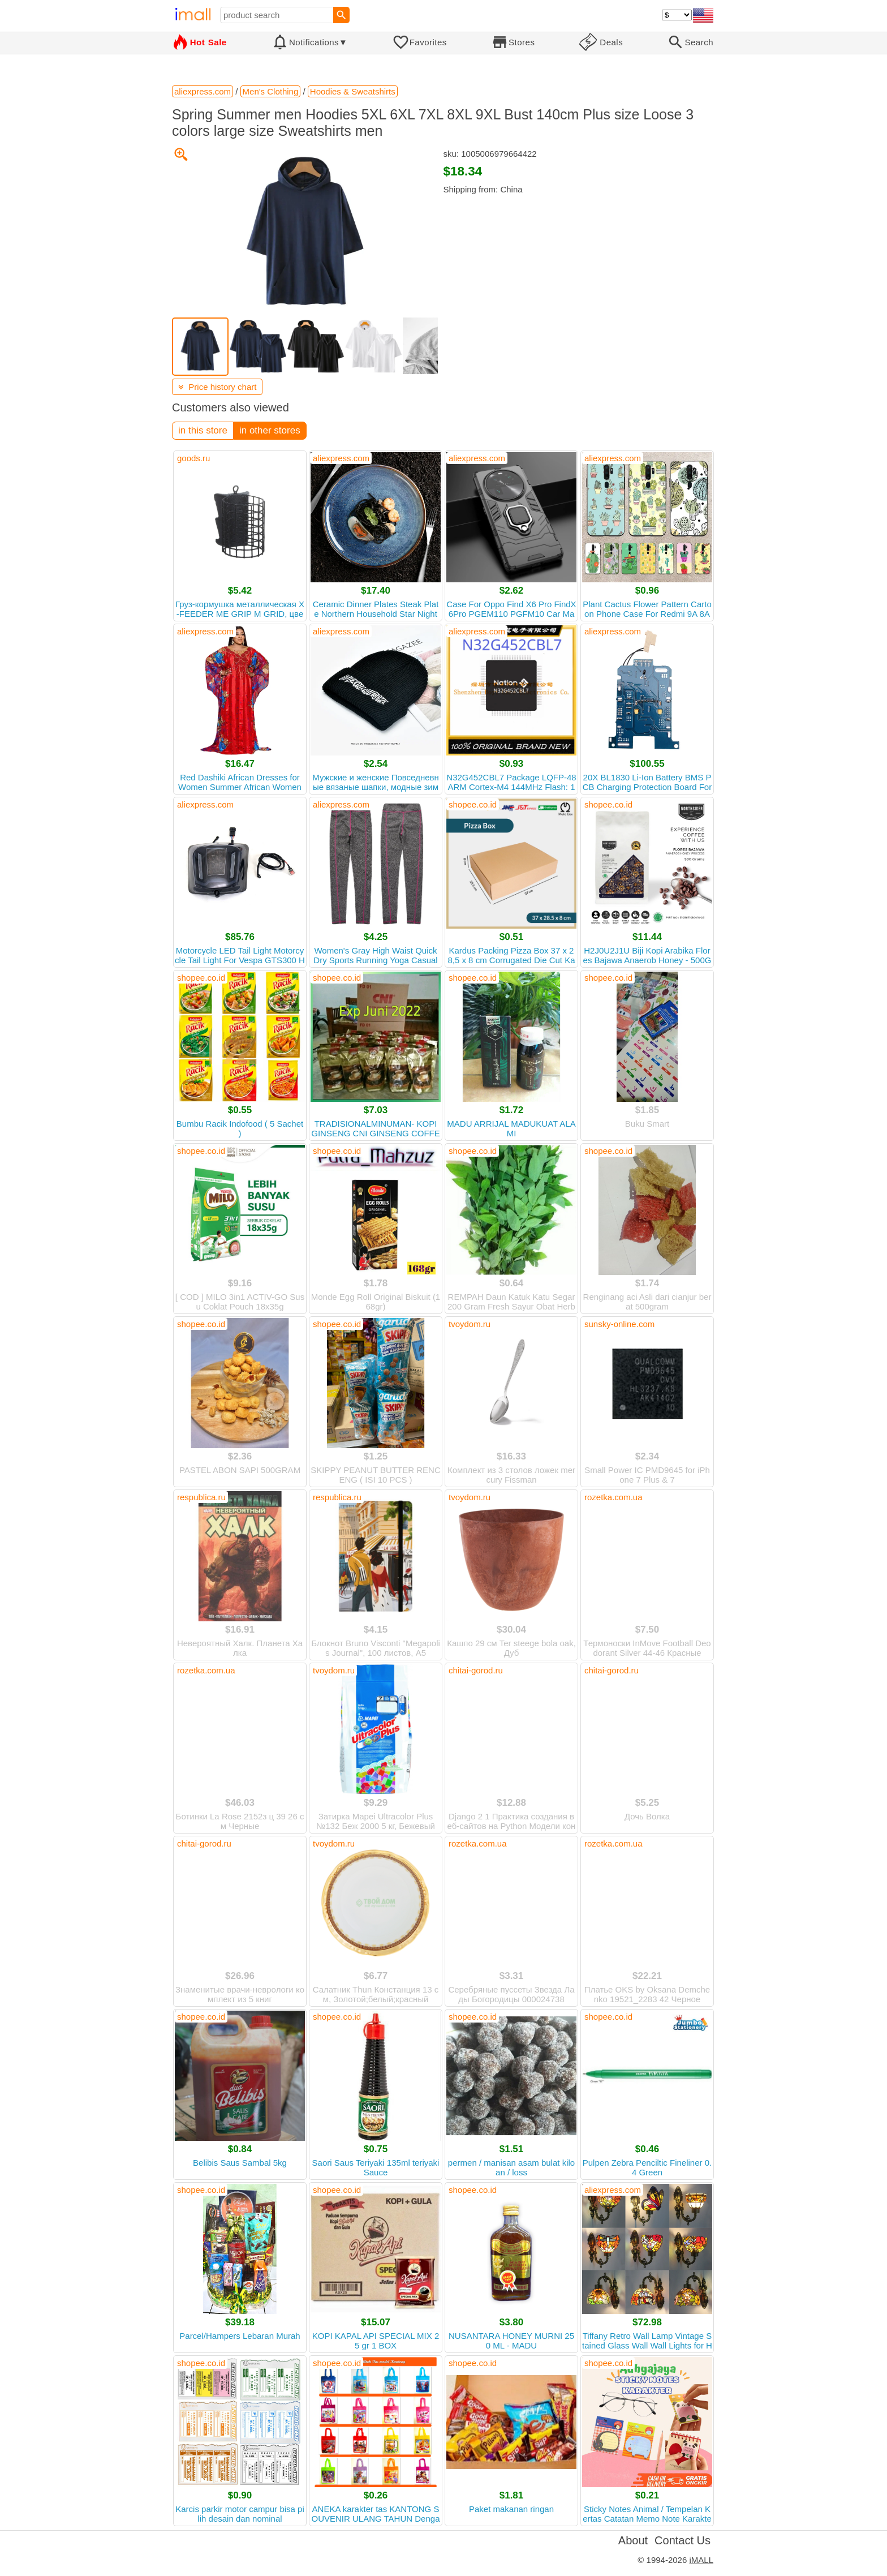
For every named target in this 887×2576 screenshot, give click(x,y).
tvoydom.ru (469, 1324)
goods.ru (193, 458)
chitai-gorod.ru (476, 1670)
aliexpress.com (341, 458)
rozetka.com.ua (613, 1497)
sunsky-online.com (619, 1324)
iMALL (701, 2560)
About (633, 2540)
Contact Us (683, 2540)
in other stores (269, 430)
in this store (202, 430)
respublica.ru (201, 1497)
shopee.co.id (473, 804)
